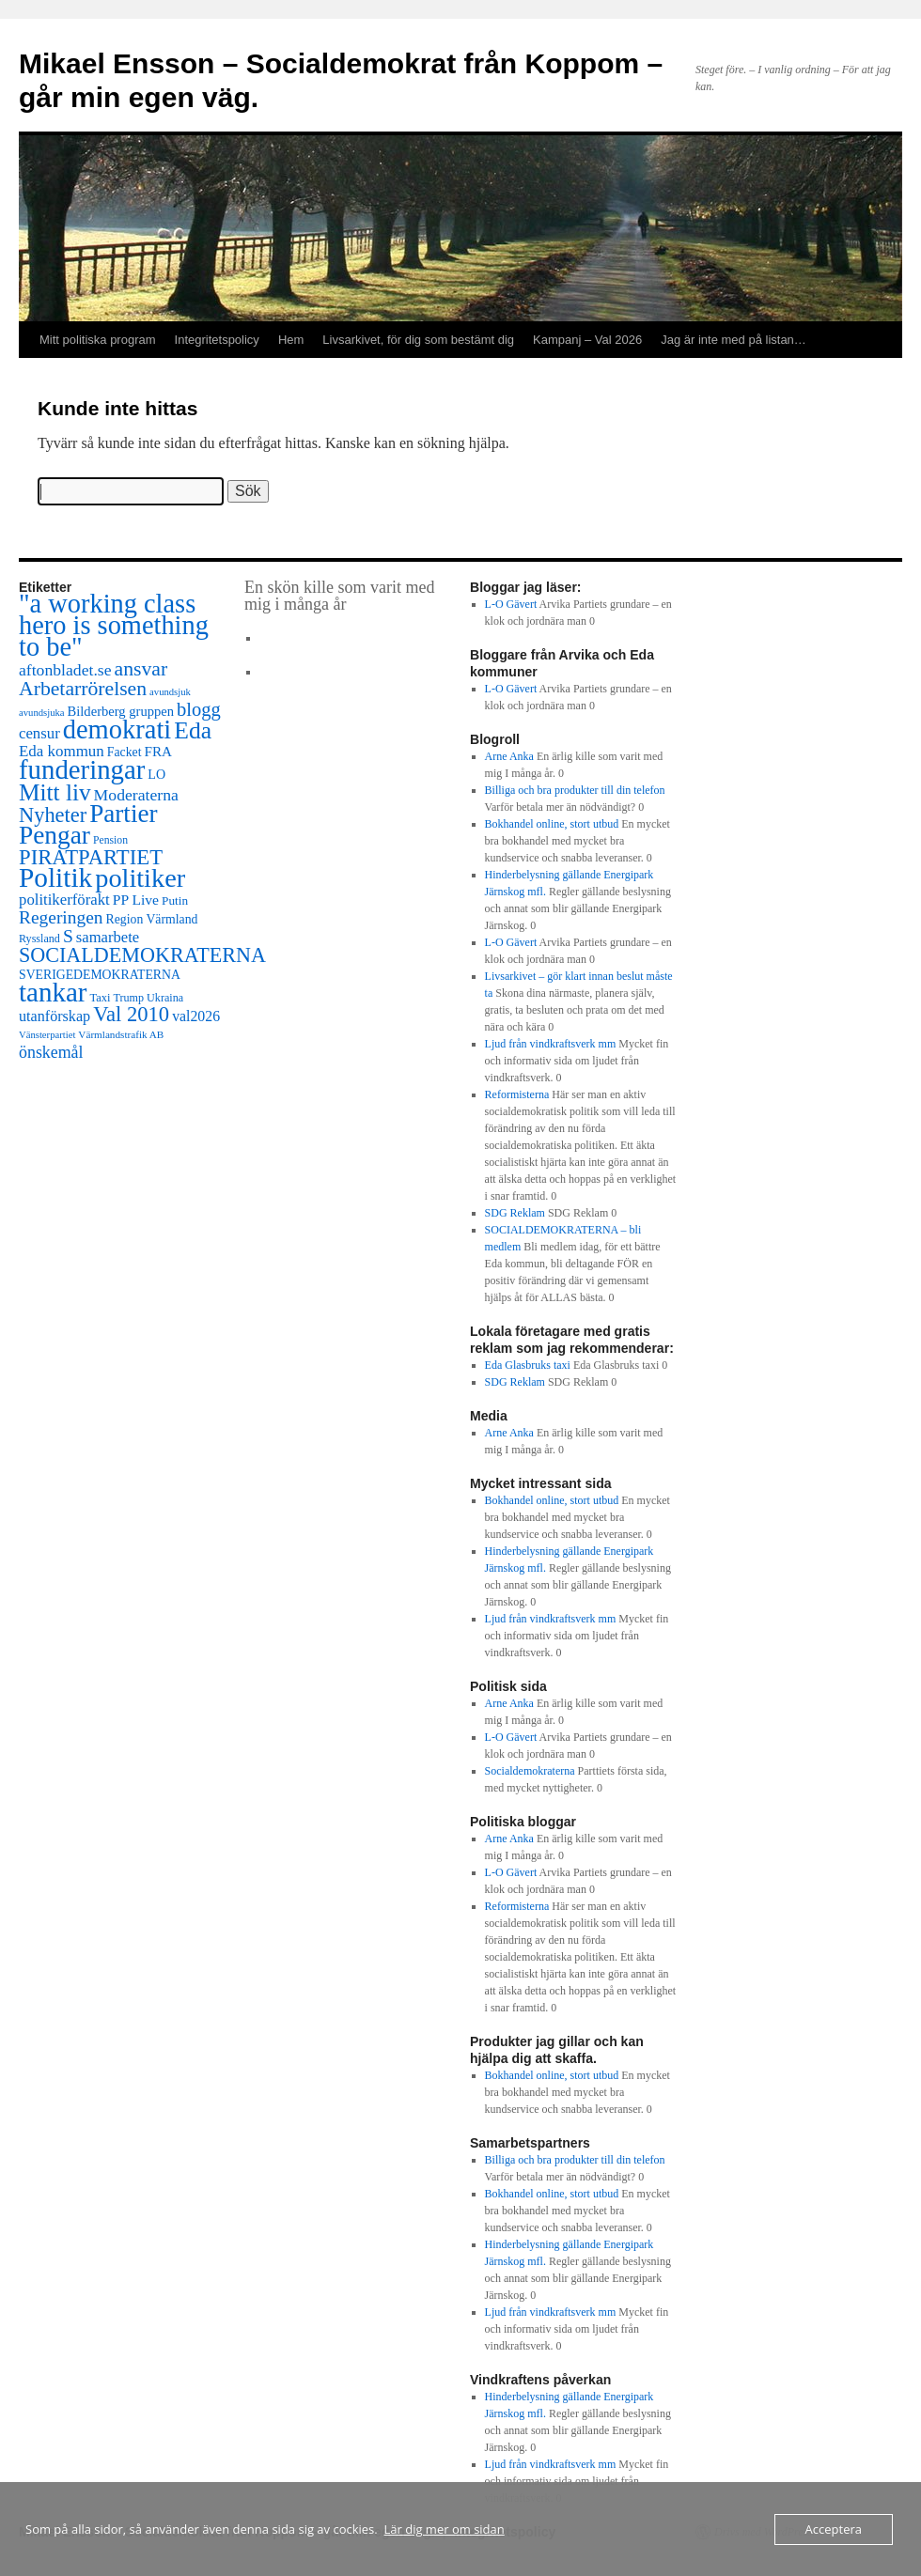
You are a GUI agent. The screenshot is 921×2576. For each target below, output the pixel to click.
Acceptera (833, 2529)
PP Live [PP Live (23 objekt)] (136, 900)
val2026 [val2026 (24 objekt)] (196, 1016)
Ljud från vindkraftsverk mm (551, 1043)
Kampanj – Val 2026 (587, 340)
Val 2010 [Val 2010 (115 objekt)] (131, 1014)
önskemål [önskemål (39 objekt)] (51, 1052)
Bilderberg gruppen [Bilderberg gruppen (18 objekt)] (121, 711)
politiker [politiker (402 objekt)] (140, 877)
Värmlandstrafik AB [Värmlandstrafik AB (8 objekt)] (121, 1034)
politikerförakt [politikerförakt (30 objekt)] (64, 899)
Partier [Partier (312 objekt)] (123, 813)
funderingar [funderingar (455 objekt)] (82, 769)
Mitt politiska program (97, 340)
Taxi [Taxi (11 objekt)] (100, 997)
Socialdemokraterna (530, 1770)
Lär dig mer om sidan (444, 2529)
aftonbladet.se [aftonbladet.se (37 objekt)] (65, 669)
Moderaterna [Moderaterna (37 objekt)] (136, 794)
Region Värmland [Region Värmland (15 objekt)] (152, 919)
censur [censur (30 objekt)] (39, 733)
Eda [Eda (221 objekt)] (192, 730)
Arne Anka (509, 756)
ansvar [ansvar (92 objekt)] (141, 669)
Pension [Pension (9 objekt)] (110, 840)
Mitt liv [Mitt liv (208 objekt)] (55, 792)
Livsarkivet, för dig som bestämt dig (418, 340)
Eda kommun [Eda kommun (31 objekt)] (61, 751)
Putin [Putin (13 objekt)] (175, 900)
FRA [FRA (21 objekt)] (158, 751)
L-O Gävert (511, 604)
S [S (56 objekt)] (68, 936)
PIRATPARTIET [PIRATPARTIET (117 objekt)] (91, 857)
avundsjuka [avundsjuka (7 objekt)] (42, 712)
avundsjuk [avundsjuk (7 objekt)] (170, 692)
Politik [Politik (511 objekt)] (55, 877)
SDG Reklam (515, 1212)
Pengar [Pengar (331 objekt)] (54, 835)
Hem (291, 340)
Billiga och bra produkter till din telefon (575, 790)
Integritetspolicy (217, 340)
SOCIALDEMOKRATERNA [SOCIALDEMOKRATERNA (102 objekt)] (142, 955)
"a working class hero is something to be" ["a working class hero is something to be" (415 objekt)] (114, 625)
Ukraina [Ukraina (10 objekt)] (165, 997)
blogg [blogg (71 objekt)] (199, 709)
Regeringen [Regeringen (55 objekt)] (61, 917)
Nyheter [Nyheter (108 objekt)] (52, 815)
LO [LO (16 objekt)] (156, 774)
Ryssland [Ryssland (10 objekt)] (39, 938)
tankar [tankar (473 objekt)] (53, 992)
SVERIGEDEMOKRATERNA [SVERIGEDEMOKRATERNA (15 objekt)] (99, 975)
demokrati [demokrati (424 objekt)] (117, 729)
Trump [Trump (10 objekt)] (129, 997)
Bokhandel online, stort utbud (552, 823)
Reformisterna (517, 1094)
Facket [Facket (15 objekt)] (124, 752)
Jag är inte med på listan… (733, 340)
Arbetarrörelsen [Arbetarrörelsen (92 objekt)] (83, 688)
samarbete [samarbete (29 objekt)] (107, 937)
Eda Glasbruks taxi (527, 1365)
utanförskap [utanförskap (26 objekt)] (54, 1016)
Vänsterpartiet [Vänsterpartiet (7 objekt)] (47, 1035)
